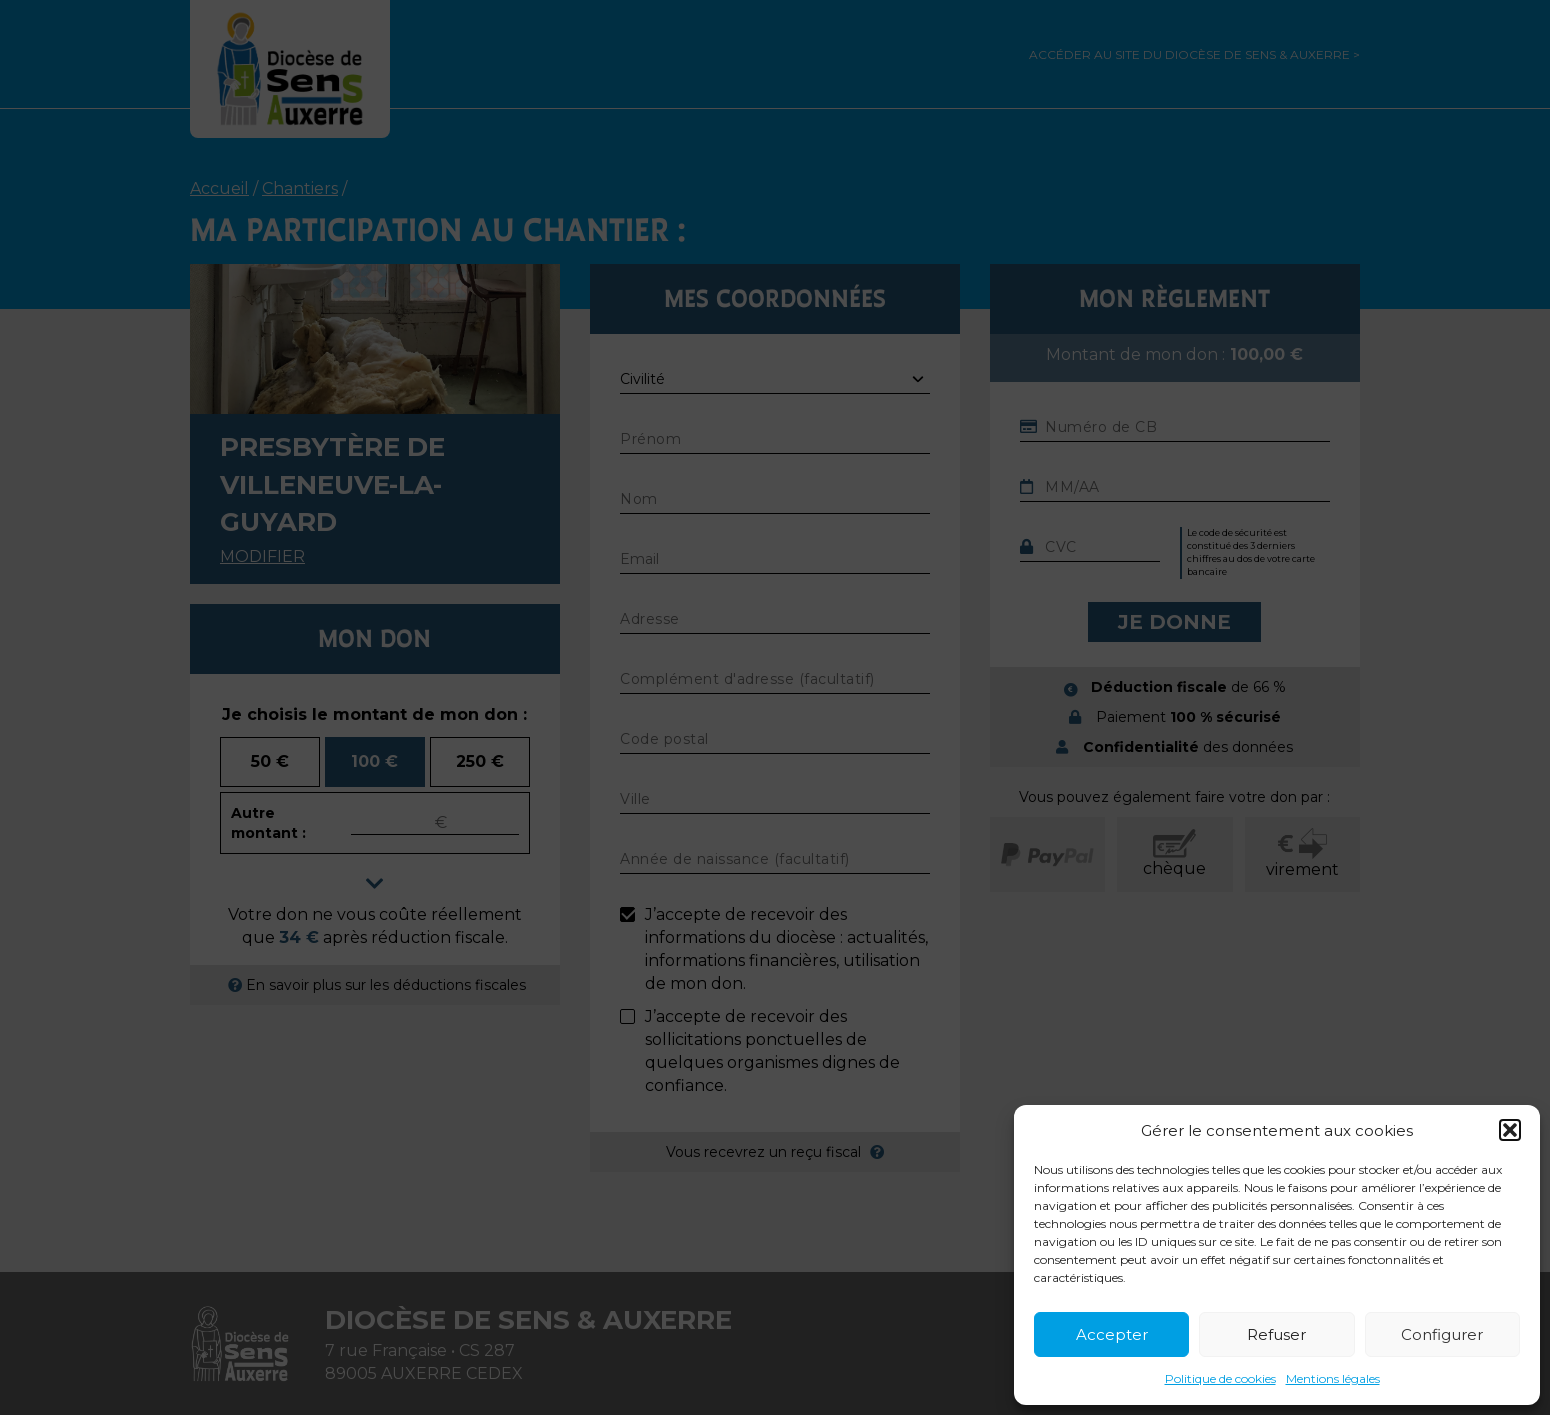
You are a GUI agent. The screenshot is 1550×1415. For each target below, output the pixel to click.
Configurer (1442, 1334)
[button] (1510, 1130)
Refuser (1276, 1334)
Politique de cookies (1220, 1378)
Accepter (1112, 1334)
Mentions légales (1333, 1378)
